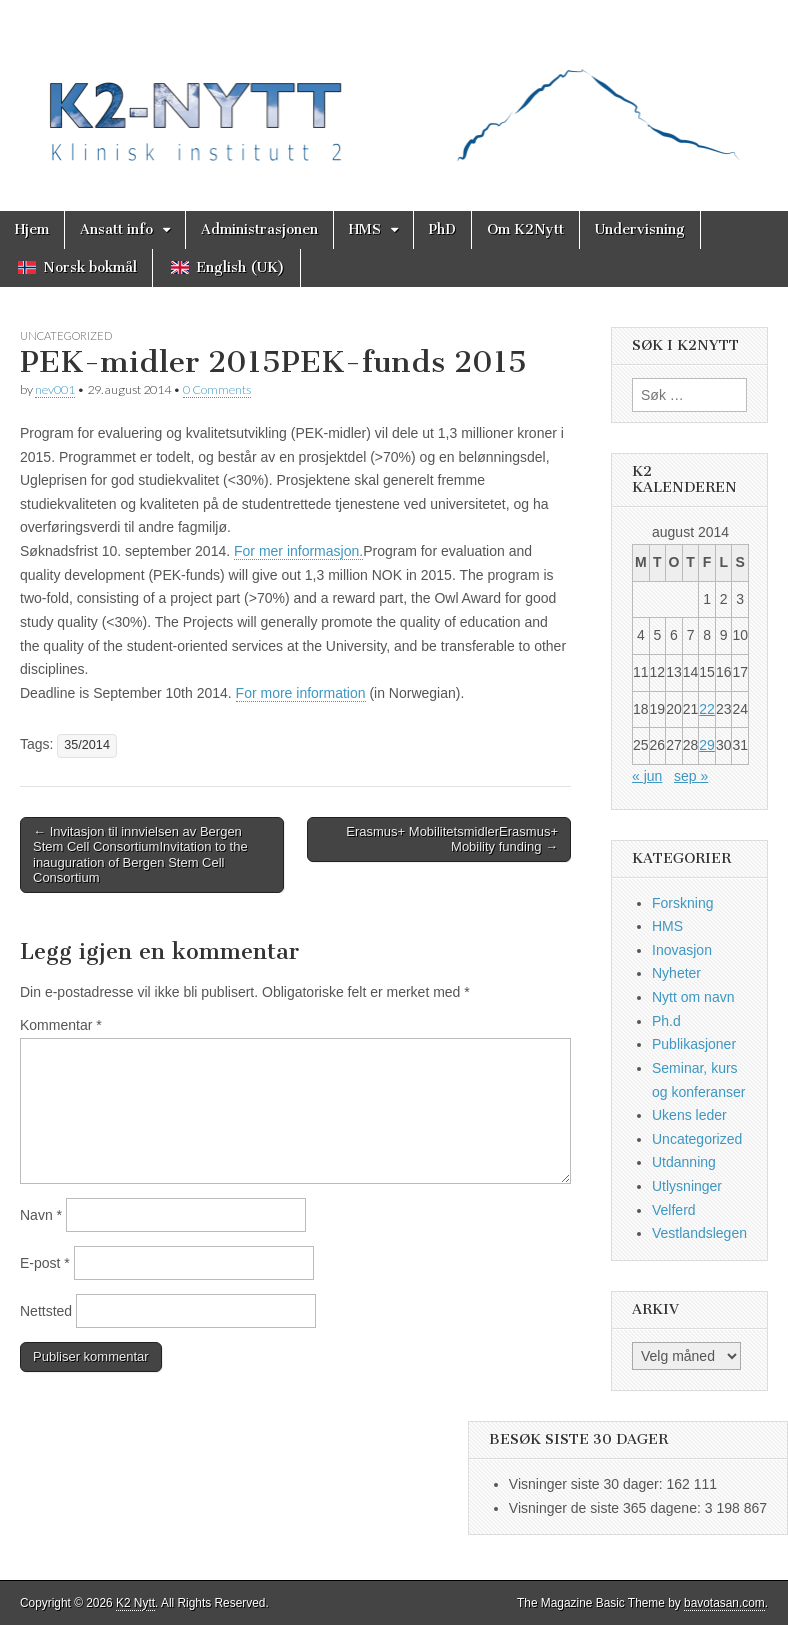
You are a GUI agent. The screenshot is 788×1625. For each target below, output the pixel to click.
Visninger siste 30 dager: (588, 1484)
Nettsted (46, 1311)
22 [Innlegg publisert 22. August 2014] (707, 709)
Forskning (682, 903)
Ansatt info (116, 229)
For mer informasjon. (298, 551)
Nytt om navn (693, 997)
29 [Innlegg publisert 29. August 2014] (707, 745)
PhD (442, 229)
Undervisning (640, 229)
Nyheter (676, 973)
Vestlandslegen (699, 1233)
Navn (41, 1215)
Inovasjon (682, 950)
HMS (365, 229)
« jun (647, 776)
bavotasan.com (724, 1603)
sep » (691, 776)
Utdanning (684, 1162)
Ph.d (666, 1021)
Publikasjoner (694, 1044)
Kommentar (61, 1025)
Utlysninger (687, 1186)
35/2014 (87, 745)
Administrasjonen (259, 229)
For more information (301, 693)
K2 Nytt (135, 1603)
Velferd (674, 1210)
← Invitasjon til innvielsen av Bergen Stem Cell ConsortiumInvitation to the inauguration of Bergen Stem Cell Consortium (140, 855)
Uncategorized (66, 335)
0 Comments (217, 389)
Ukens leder (689, 1115)
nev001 (55, 389)
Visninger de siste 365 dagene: (607, 1508)
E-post (45, 1263)
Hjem (32, 229)
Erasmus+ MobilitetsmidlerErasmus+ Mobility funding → (452, 839)
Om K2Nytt (525, 229)
